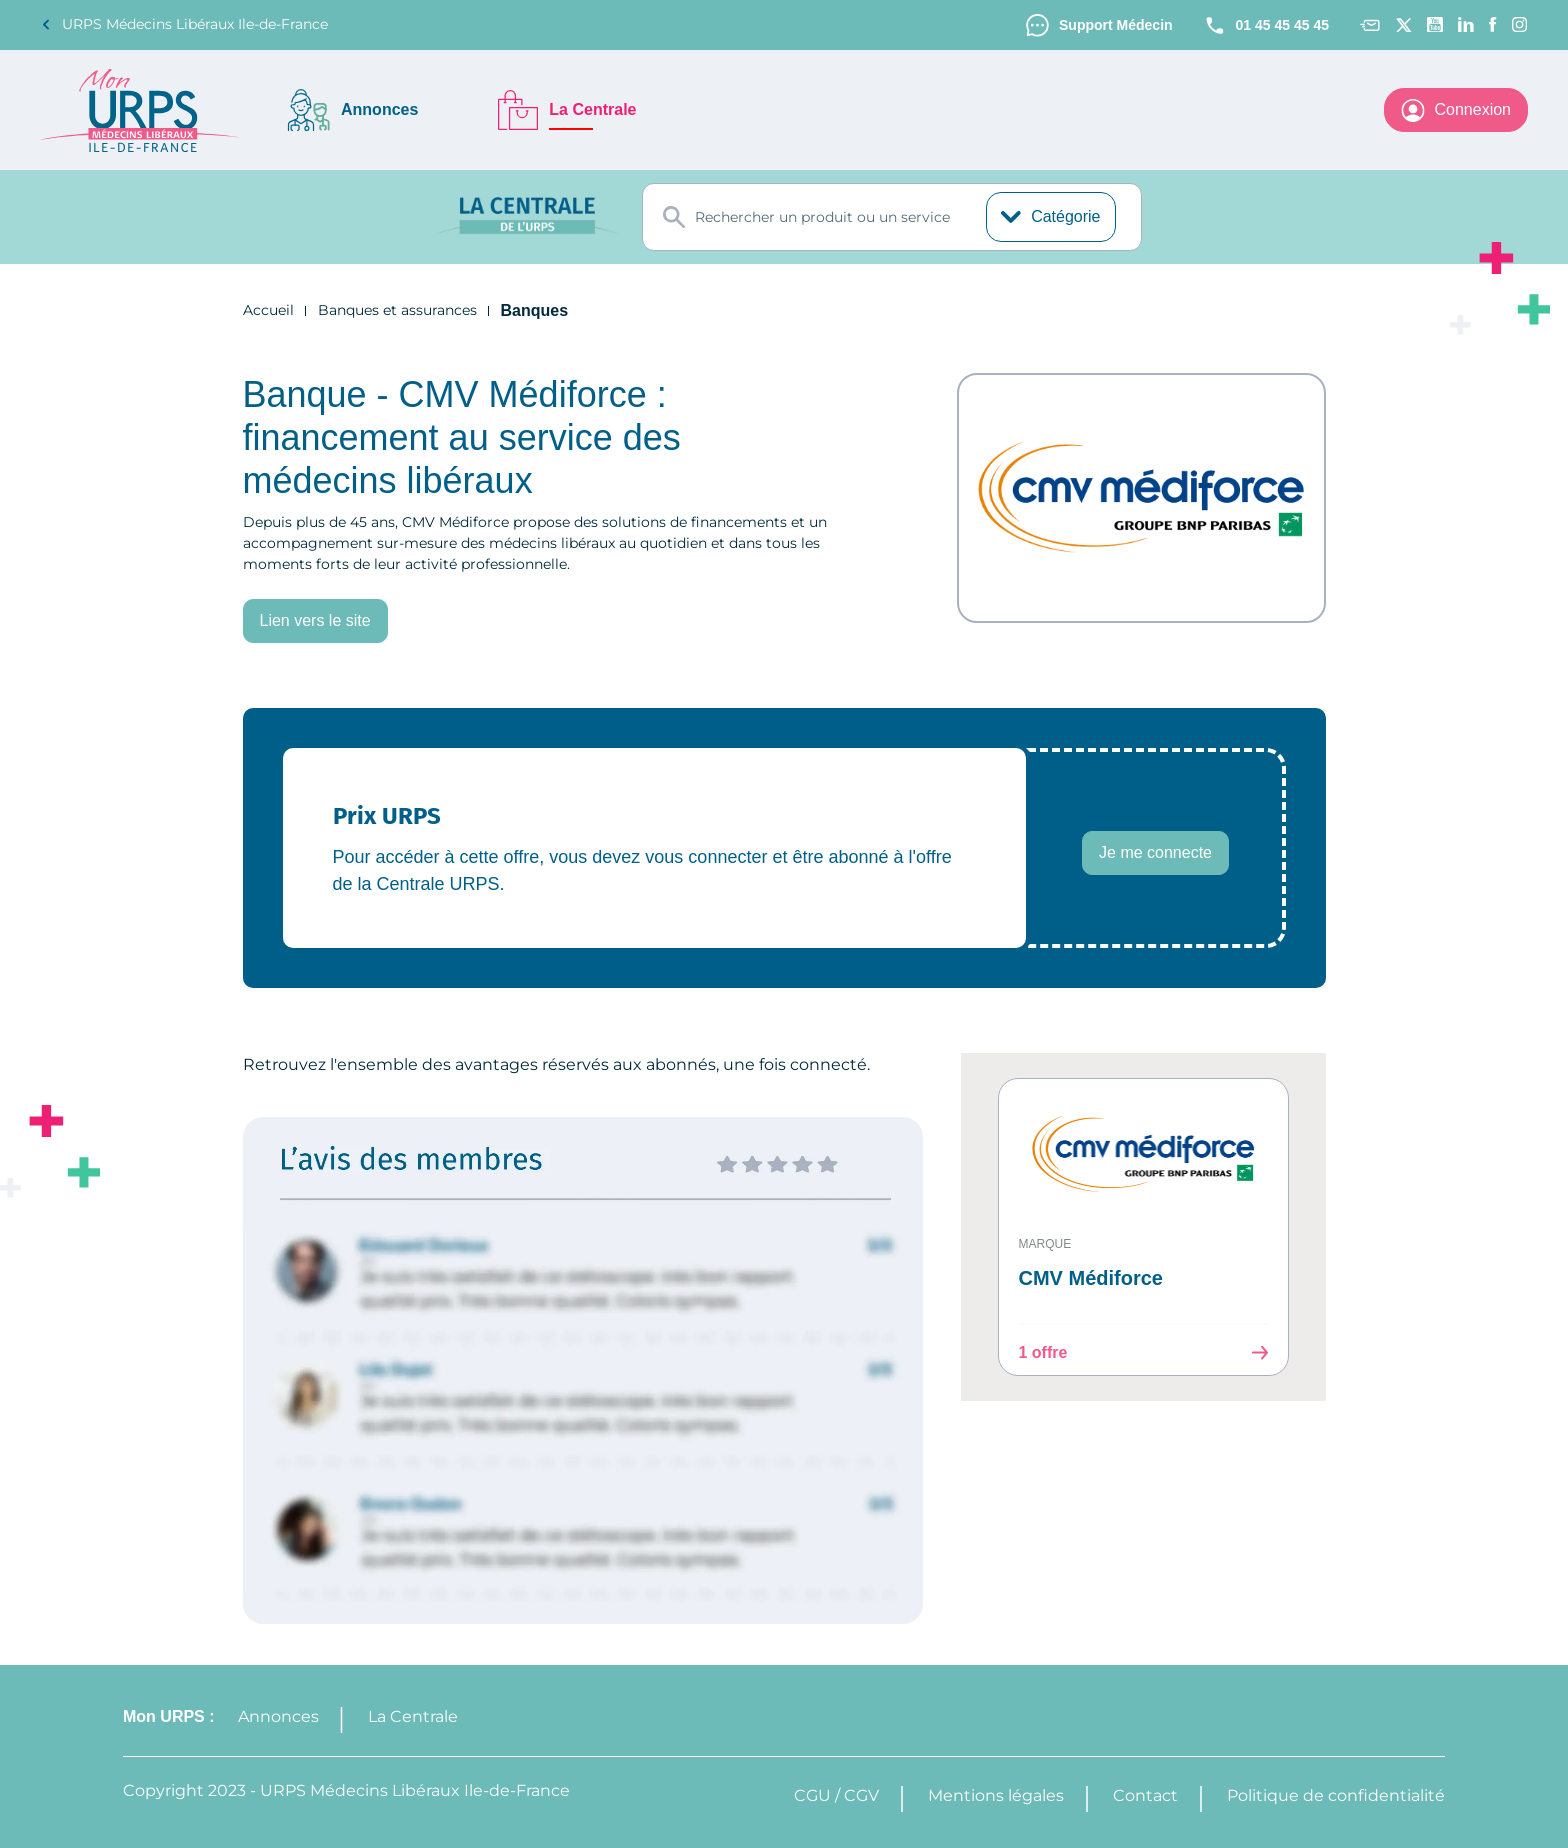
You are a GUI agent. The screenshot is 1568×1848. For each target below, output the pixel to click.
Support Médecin (1084, 25)
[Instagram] (1520, 24)
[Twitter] (1403, 25)
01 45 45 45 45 (1261, 25)
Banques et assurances (397, 312)
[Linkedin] (1466, 24)
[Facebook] (1493, 24)
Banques (538, 311)
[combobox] (892, 218)
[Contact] (1369, 25)
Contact (1145, 1795)
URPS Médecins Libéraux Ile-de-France (184, 24)
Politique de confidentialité (1336, 1795)
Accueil (268, 312)
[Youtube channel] (1435, 24)
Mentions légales (996, 1795)
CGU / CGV (836, 1795)
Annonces (283, 1716)
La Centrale (418, 1716)
